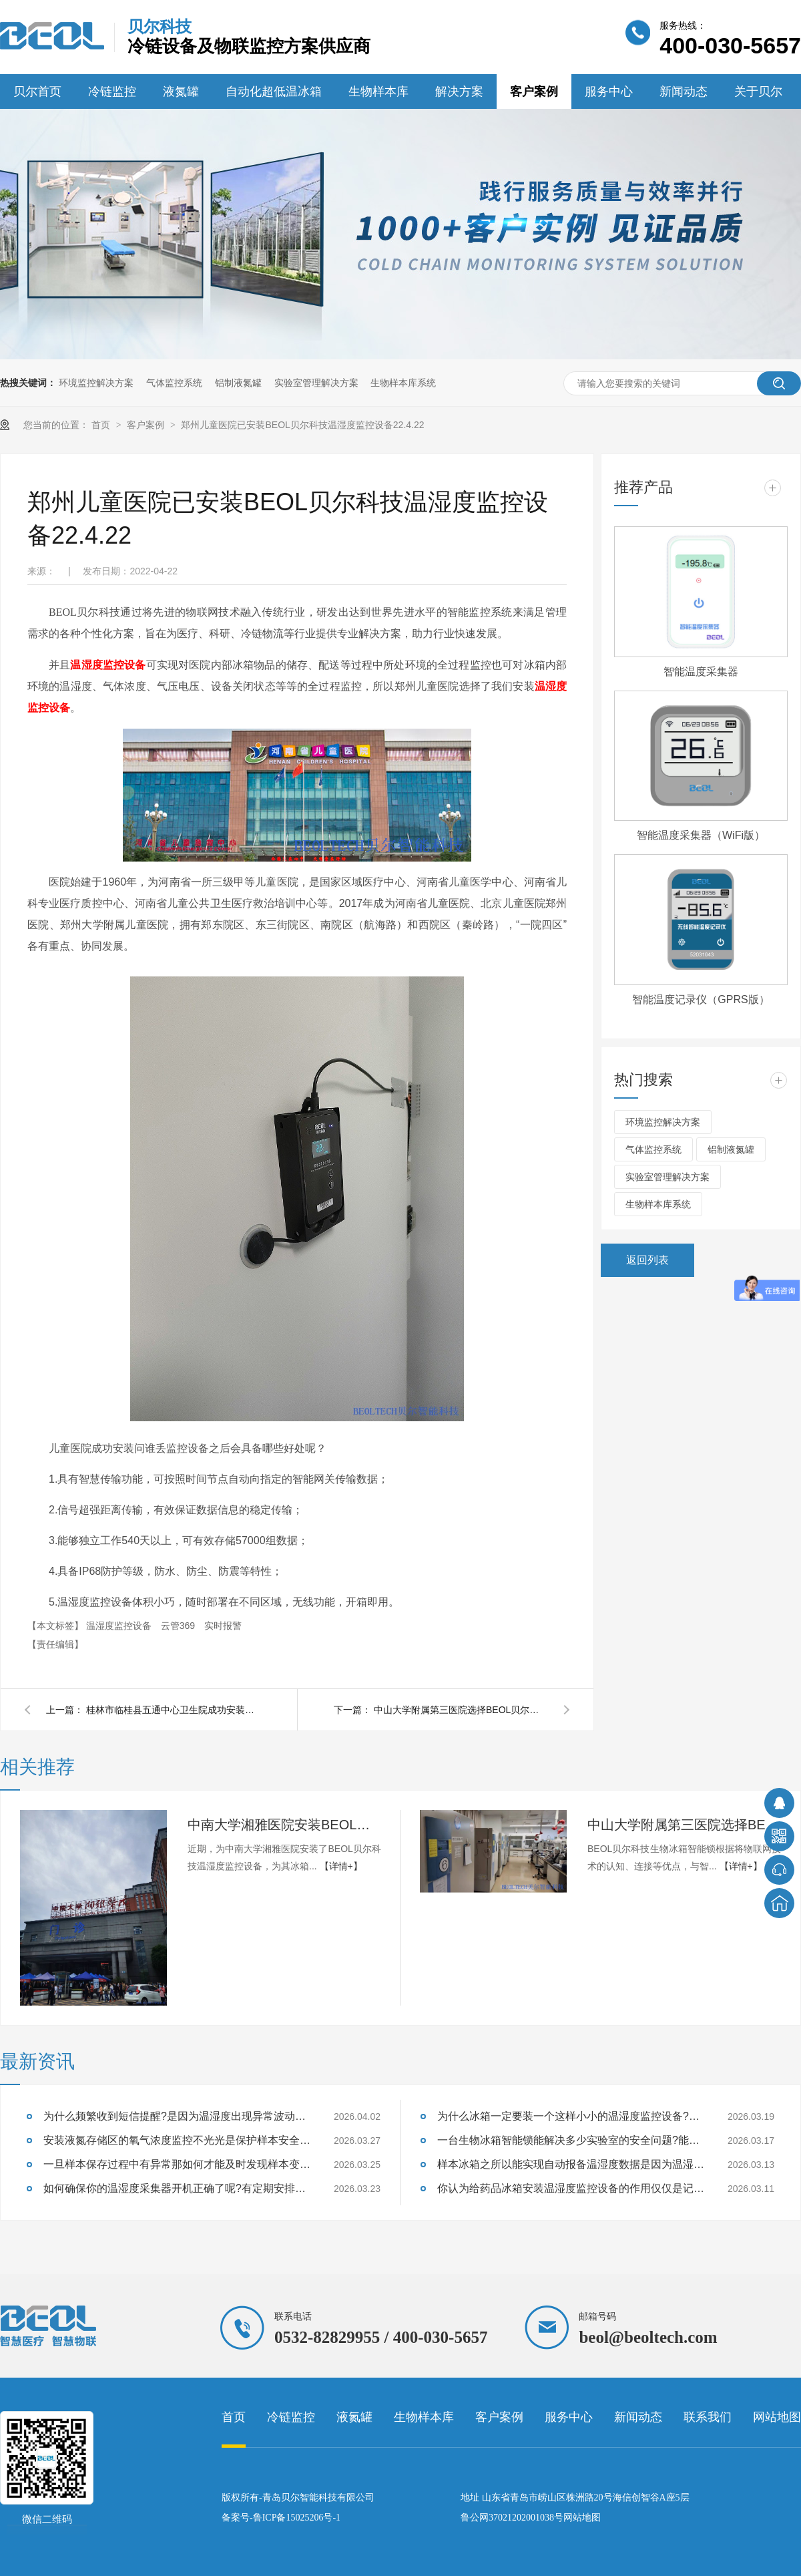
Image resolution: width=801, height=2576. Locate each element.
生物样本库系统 (403, 382)
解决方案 (459, 91)
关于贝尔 (758, 91)
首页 (102, 424)
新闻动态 (683, 91)
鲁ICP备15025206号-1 (296, 2518)
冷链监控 (112, 91)
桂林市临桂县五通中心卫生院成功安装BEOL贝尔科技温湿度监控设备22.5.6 (173, 1709)
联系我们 (708, 2417)
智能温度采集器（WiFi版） (701, 835)
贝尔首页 (37, 91)
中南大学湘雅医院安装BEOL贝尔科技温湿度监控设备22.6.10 (284, 1824)
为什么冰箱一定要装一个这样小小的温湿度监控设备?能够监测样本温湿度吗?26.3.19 (570, 2116)
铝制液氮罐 (238, 382)
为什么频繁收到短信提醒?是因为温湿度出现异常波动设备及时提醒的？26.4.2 (176, 2116)
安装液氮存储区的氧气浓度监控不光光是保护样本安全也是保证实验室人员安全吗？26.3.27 (176, 2140)
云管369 (179, 1625)
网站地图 (777, 2417)
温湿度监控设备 (108, 665)
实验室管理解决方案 (316, 382)
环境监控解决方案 (96, 382)
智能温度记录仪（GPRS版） (700, 999)
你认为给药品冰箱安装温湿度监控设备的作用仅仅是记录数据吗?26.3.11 (570, 2188)
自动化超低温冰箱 (274, 91)
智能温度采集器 (700, 671)
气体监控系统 (174, 382)
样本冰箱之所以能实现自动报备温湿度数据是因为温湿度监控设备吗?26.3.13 (570, 2164)
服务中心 (609, 91)
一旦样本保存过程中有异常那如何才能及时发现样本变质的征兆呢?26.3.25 (176, 2164)
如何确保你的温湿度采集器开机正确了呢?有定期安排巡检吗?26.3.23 (176, 2188)
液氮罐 (181, 91)
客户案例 (534, 91)
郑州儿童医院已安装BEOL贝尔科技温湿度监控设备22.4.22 (302, 424)
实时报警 (223, 1625)
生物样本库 (378, 91)
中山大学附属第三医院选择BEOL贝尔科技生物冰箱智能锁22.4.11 (460, 1709)
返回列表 (647, 1260)
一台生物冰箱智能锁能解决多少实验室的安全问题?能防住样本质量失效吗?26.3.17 (570, 2140)
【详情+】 (341, 1866)
